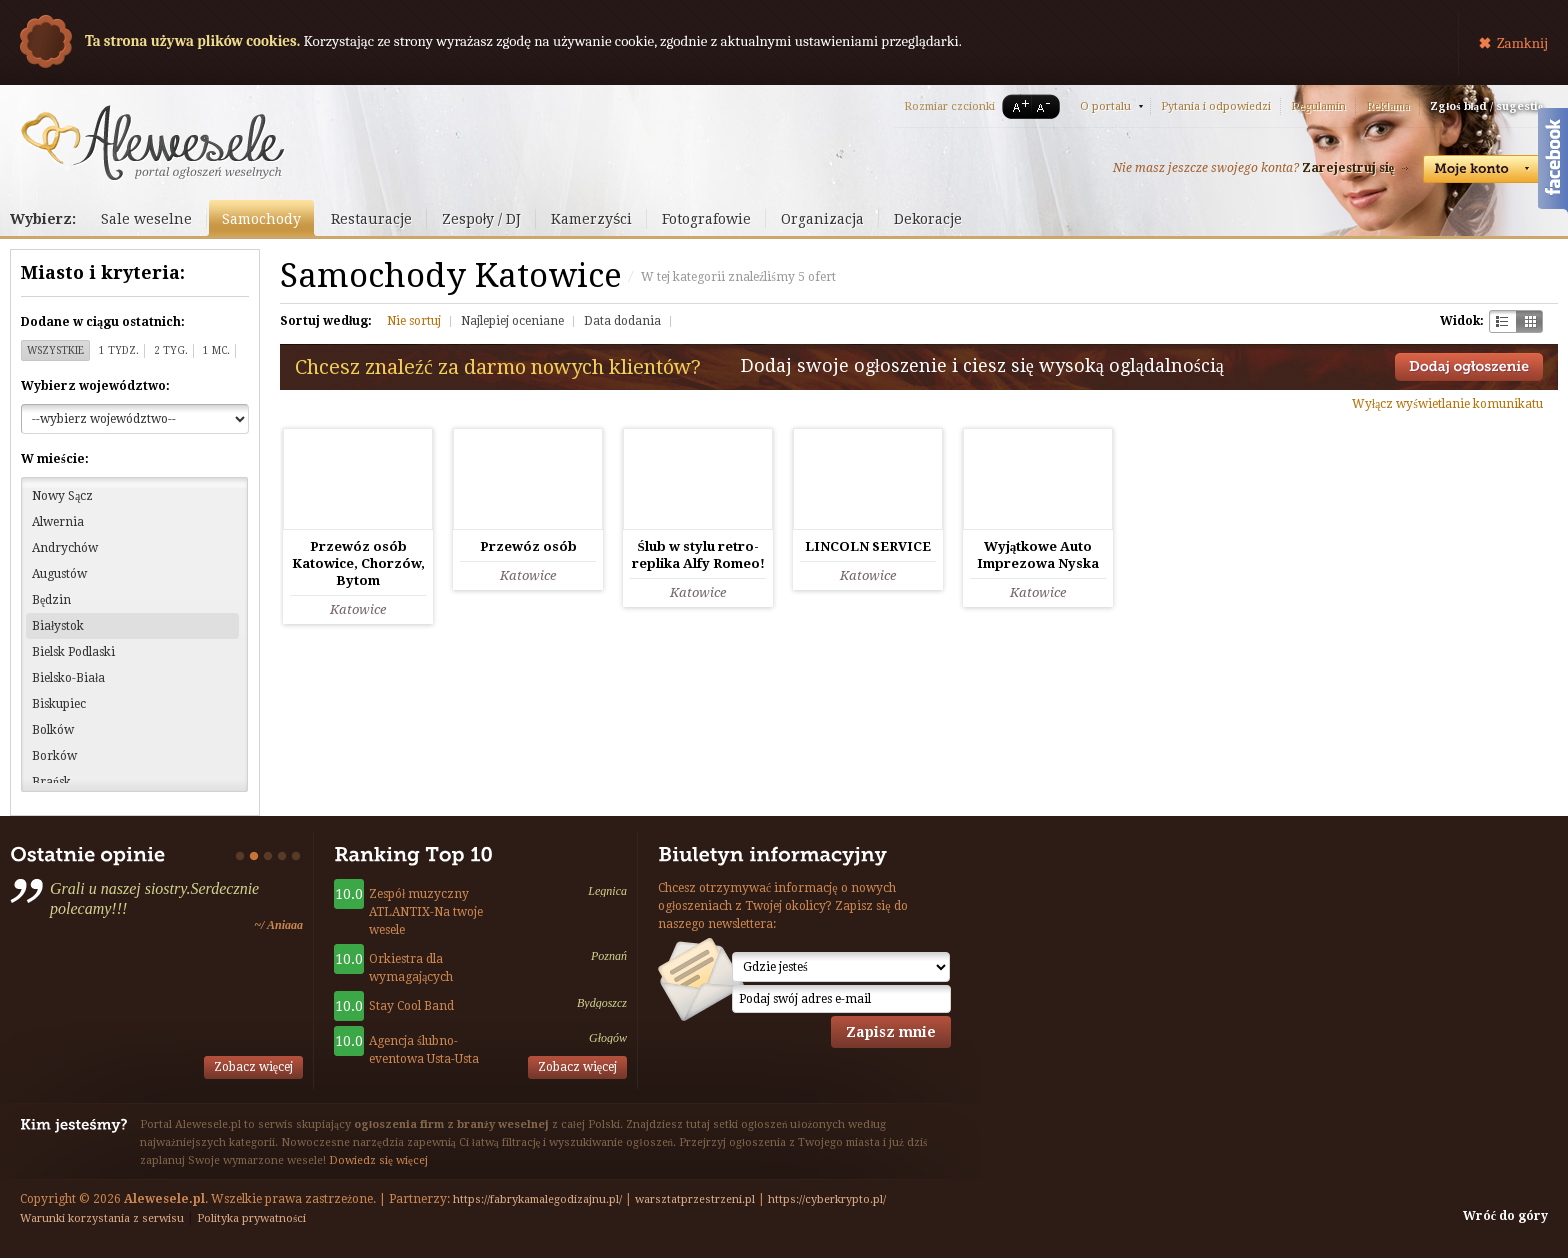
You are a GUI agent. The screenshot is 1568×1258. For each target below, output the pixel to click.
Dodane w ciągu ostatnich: (103, 322)
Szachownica (1502, 321)
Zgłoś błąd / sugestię (1486, 106)
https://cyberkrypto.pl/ (827, 1199)
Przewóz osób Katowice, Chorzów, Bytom (358, 563)
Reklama (1388, 106)
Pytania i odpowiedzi (1216, 106)
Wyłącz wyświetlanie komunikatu (1447, 404)
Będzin (51, 600)
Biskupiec (59, 704)
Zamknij (1522, 43)
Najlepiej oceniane (512, 321)
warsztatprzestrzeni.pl (695, 1199)
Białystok (58, 626)
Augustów (59, 574)
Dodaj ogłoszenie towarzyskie (1469, 367)
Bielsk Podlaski (73, 652)
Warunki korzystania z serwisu (102, 1218)
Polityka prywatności (251, 1218)
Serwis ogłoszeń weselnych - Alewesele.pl (152, 143)
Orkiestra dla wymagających (411, 968)
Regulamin (1318, 106)
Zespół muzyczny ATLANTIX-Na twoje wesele (426, 912)
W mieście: (55, 459)
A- (1047, 106)
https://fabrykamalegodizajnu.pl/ (537, 1199)
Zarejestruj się (1348, 168)
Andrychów (65, 548)
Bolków (53, 730)
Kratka (1529, 321)
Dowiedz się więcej (378, 1160)
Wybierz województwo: (95, 386)
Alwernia (58, 522)
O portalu (1105, 106)
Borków (54, 756)
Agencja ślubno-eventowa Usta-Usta (424, 1050)
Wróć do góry (1505, 1216)
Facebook (1553, 163)
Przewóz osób (528, 546)
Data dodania (622, 321)
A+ (1017, 106)
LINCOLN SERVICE (868, 546)
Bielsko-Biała (68, 678)
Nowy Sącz (62, 496)
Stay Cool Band (411, 1006)
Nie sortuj (414, 321)
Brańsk (51, 782)
